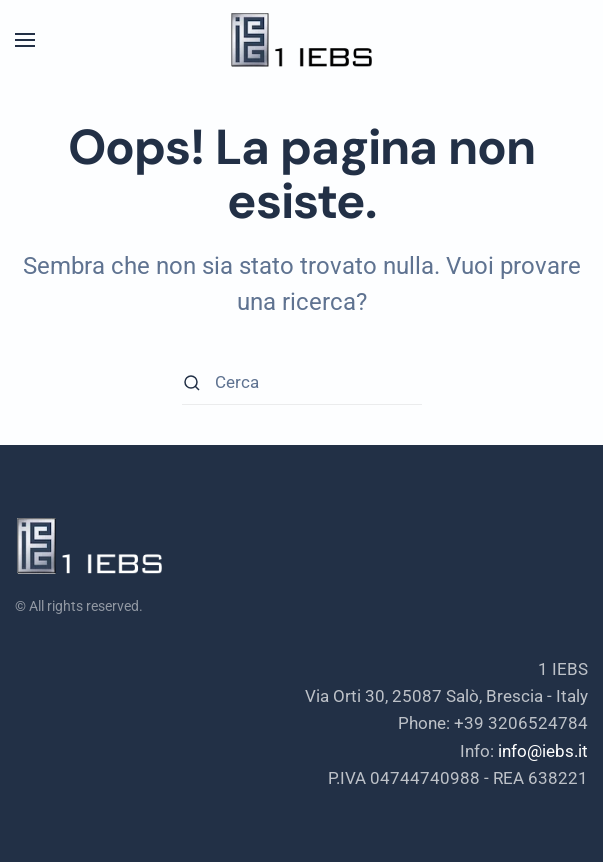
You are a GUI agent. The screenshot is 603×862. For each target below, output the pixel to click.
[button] (25, 40)
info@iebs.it (543, 751)
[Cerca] (302, 382)
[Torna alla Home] (302, 40)
